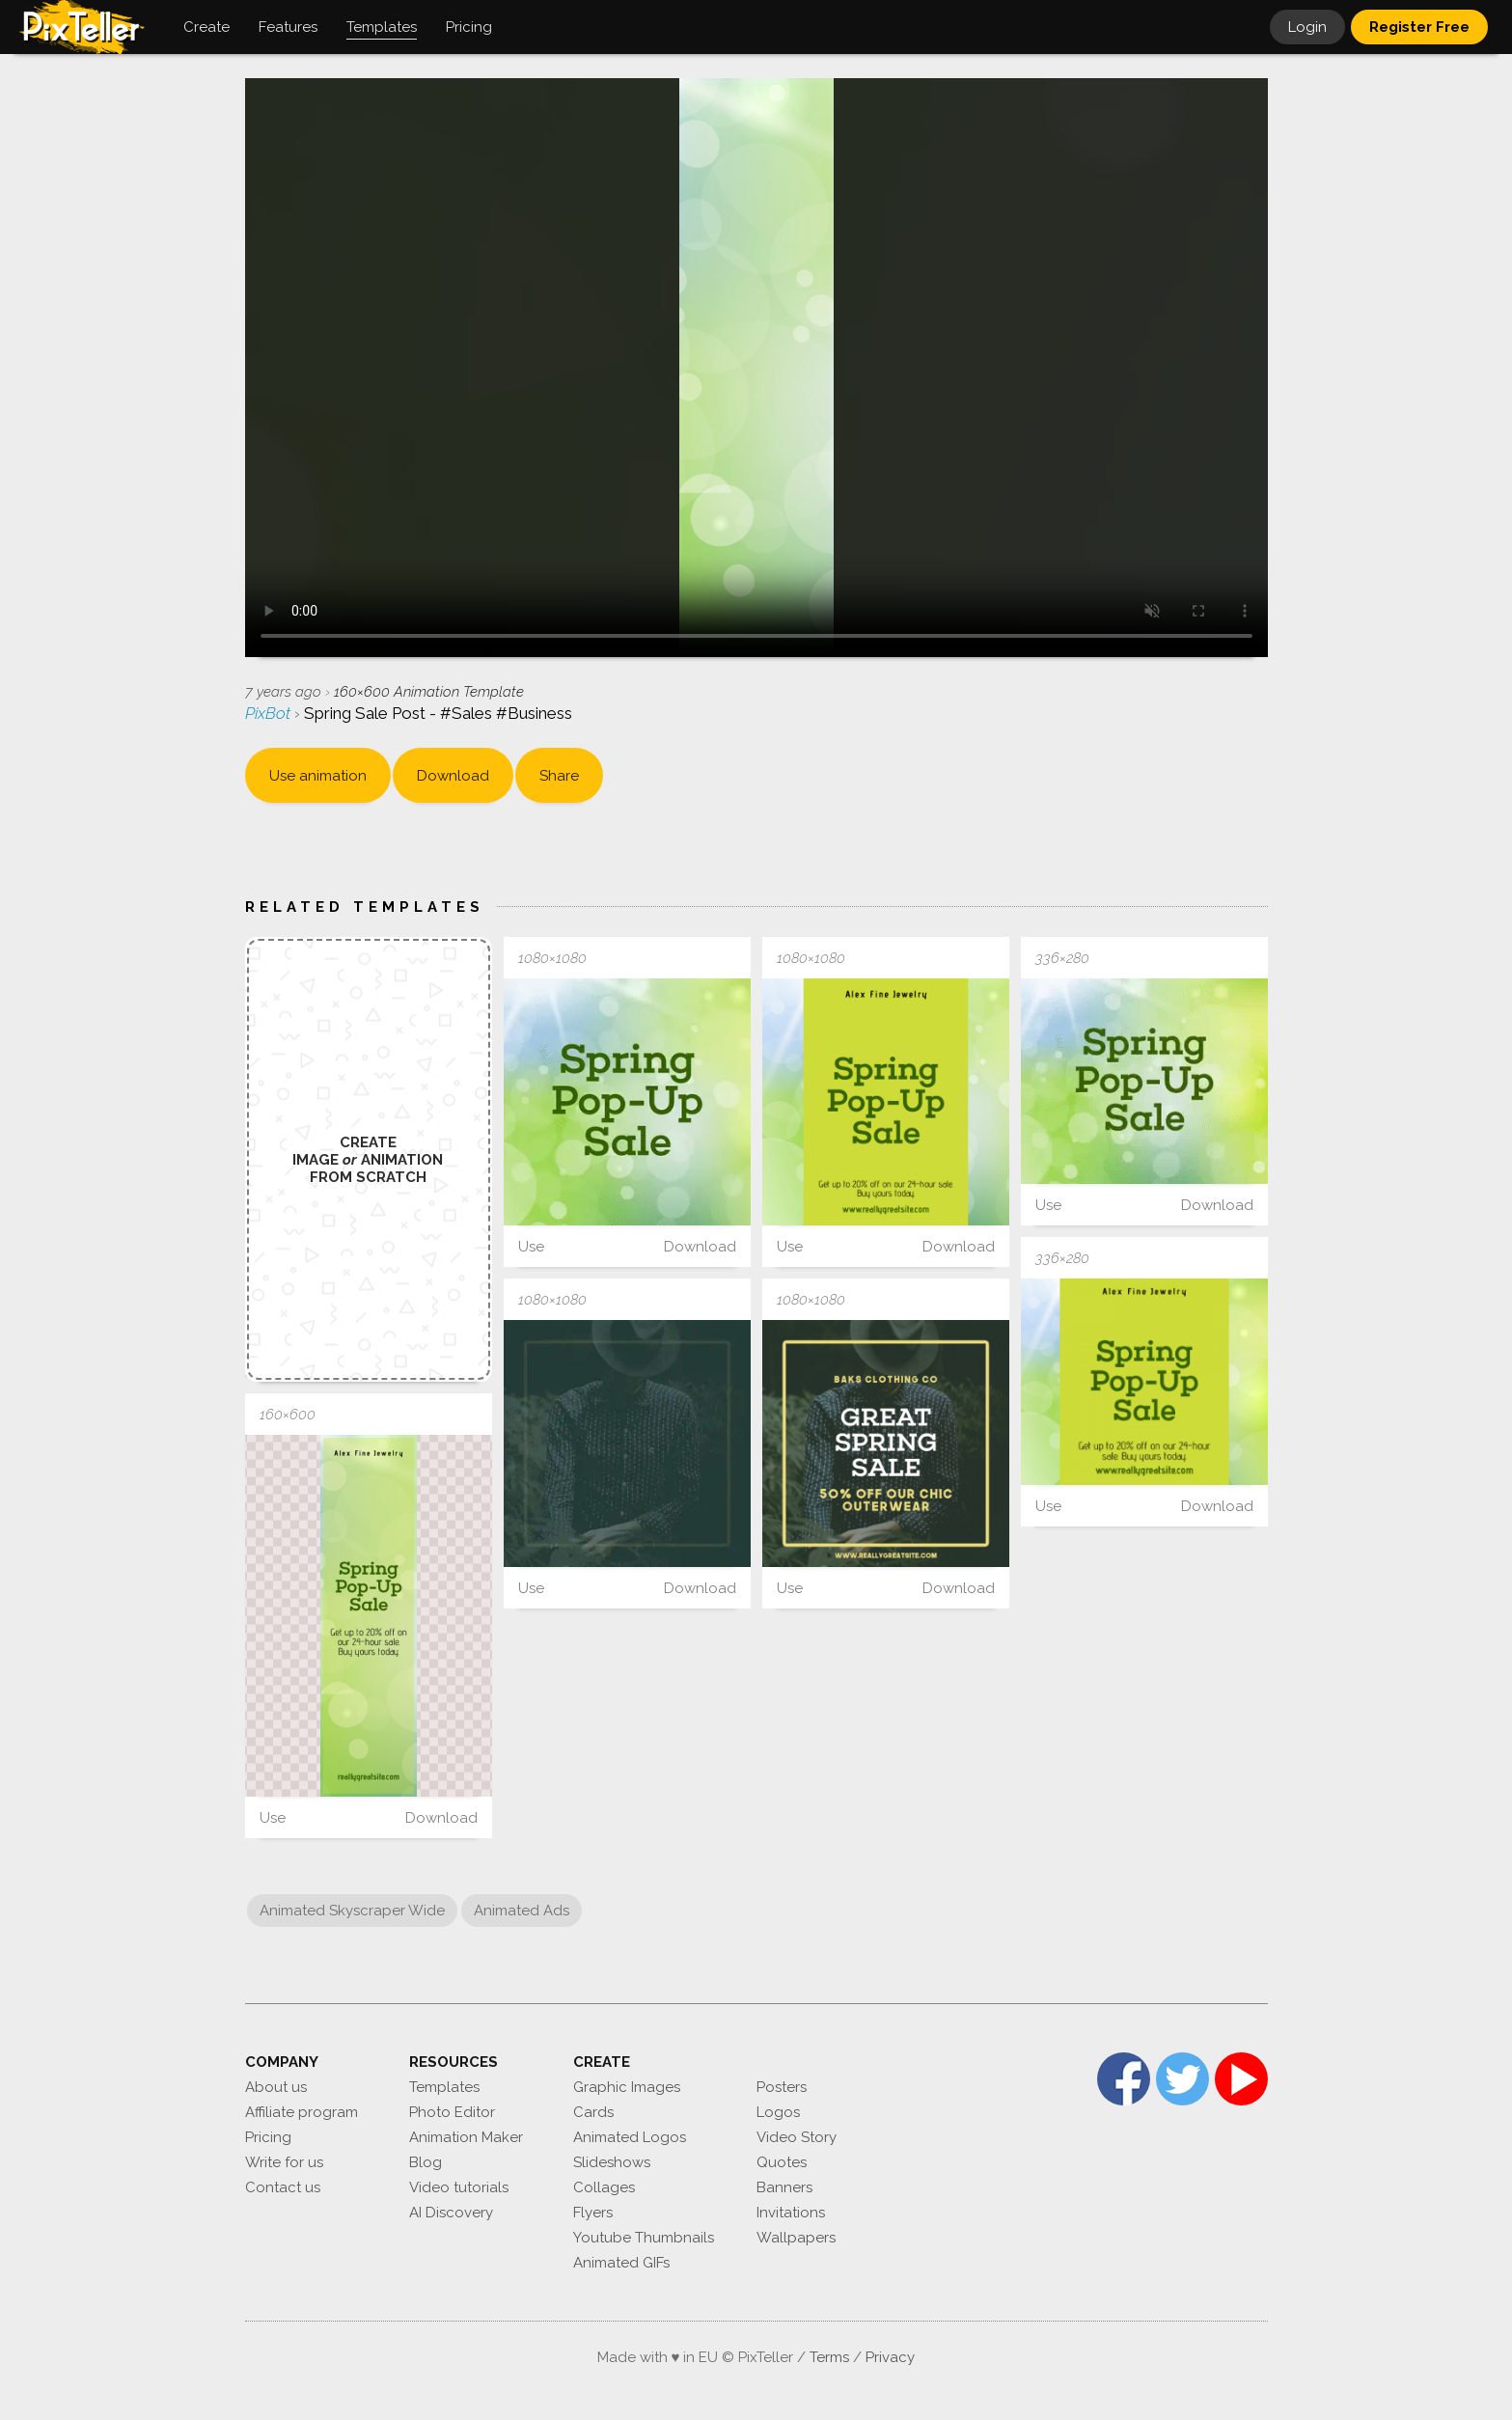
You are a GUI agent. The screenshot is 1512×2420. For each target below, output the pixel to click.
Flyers (593, 2212)
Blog (425, 2162)
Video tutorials (459, 2187)
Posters (781, 2087)
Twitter (1182, 2078)
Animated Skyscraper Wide (352, 1910)
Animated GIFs (621, 2262)
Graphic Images (626, 2087)
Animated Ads (521, 1910)
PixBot (269, 713)
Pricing (268, 2137)
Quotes (781, 2162)
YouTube (1241, 2078)
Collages (604, 2187)
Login (1307, 27)
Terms (829, 2357)
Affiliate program (301, 2112)
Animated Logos (629, 2137)
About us (276, 2087)
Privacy (890, 2357)
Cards (593, 2112)
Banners (784, 2187)
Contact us (282, 2187)
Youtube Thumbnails (643, 2237)
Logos (778, 2112)
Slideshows (611, 2162)
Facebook (1123, 2078)
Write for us (284, 2162)
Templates (444, 2087)
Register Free (1419, 27)
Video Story (796, 2137)
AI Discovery (451, 2212)
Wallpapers (796, 2237)
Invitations (790, 2212)
